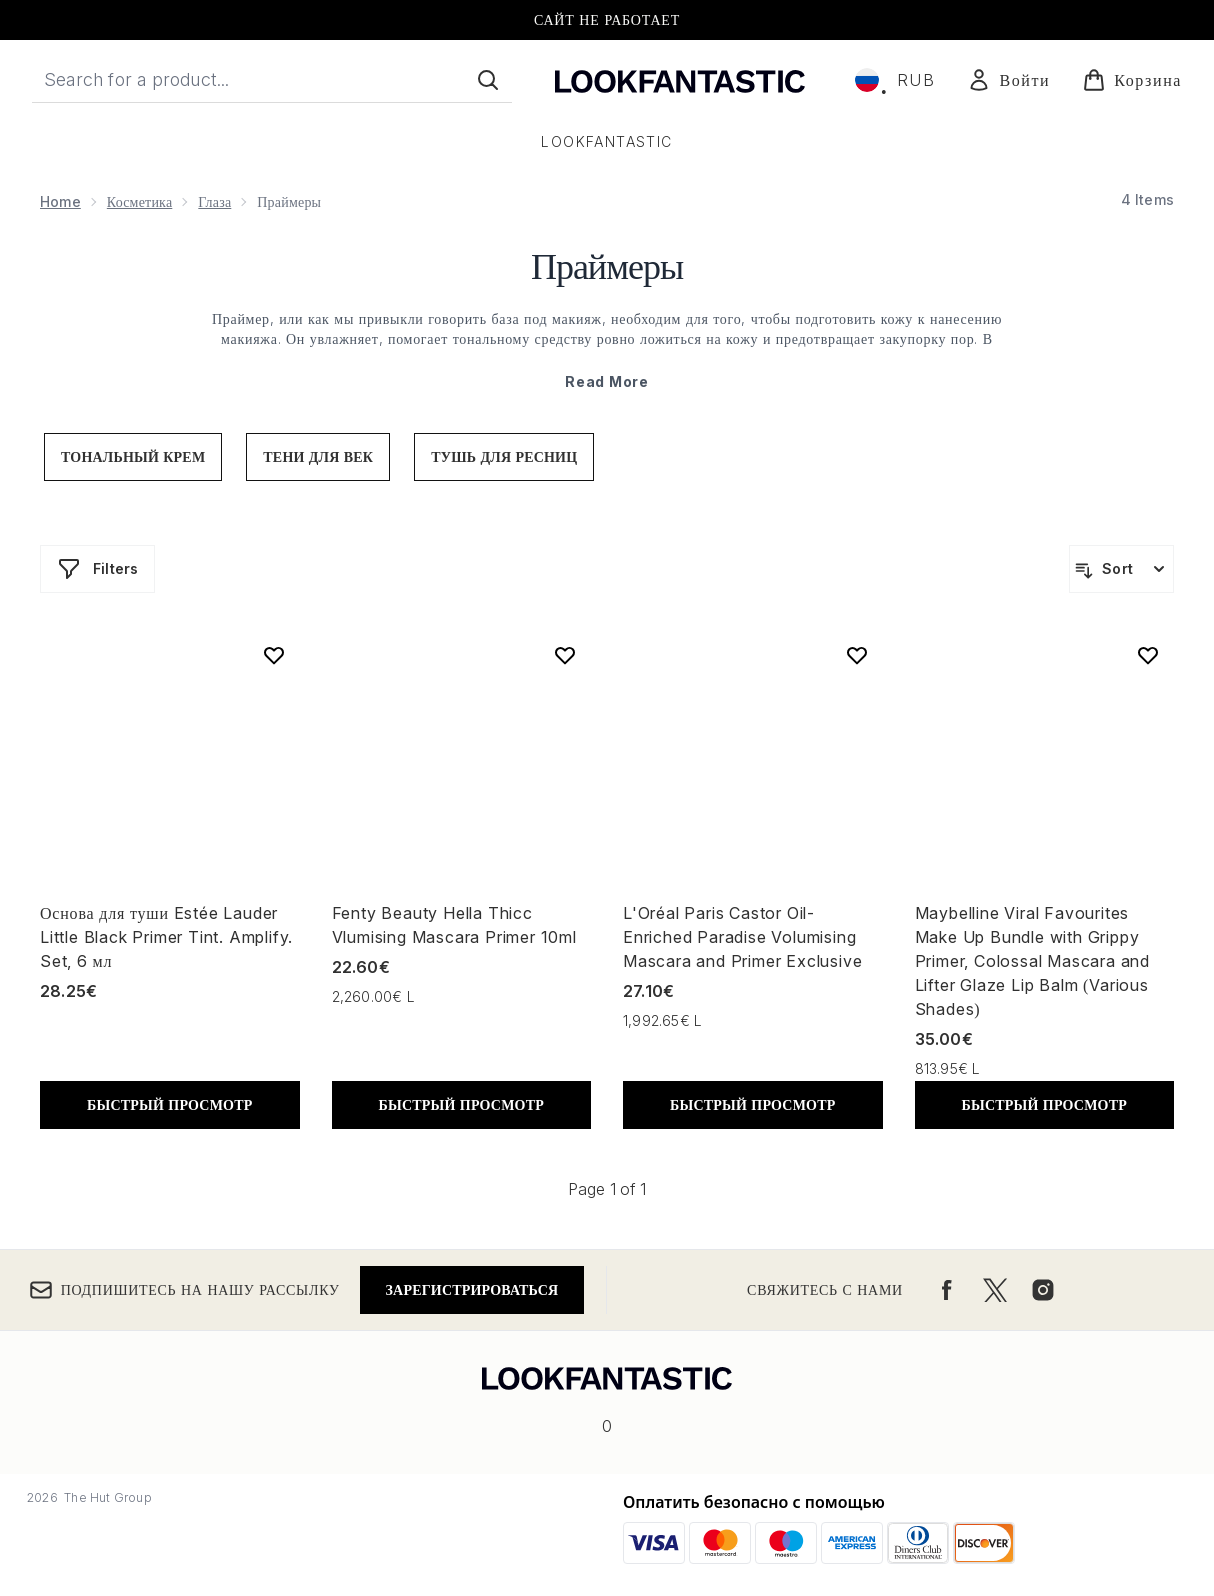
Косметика (140, 201)
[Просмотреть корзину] (1132, 80)
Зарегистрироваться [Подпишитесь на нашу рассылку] (472, 1289)
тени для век (318, 456)
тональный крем (133, 456)
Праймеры (607, 264)
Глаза (214, 201)
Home (60, 201)
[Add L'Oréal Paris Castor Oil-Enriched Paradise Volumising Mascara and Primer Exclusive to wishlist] (857, 655)
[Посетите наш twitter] (995, 1290)
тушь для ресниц (504, 456)
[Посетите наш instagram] (1043, 1290)
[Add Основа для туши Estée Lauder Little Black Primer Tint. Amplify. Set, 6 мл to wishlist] (274, 655)
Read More (606, 381)
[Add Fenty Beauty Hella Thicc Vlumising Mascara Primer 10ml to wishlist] (565, 655)
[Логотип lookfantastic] (680, 79)
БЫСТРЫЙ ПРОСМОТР (169, 1104)
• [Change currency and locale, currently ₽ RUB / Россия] (895, 80)
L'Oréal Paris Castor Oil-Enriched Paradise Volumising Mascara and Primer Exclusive (742, 937)
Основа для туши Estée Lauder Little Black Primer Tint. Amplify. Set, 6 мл (166, 937)
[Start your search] (272, 80)
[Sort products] (1121, 569)
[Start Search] (488, 80)
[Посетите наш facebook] (947, 1290)
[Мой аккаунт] (1008, 80)
